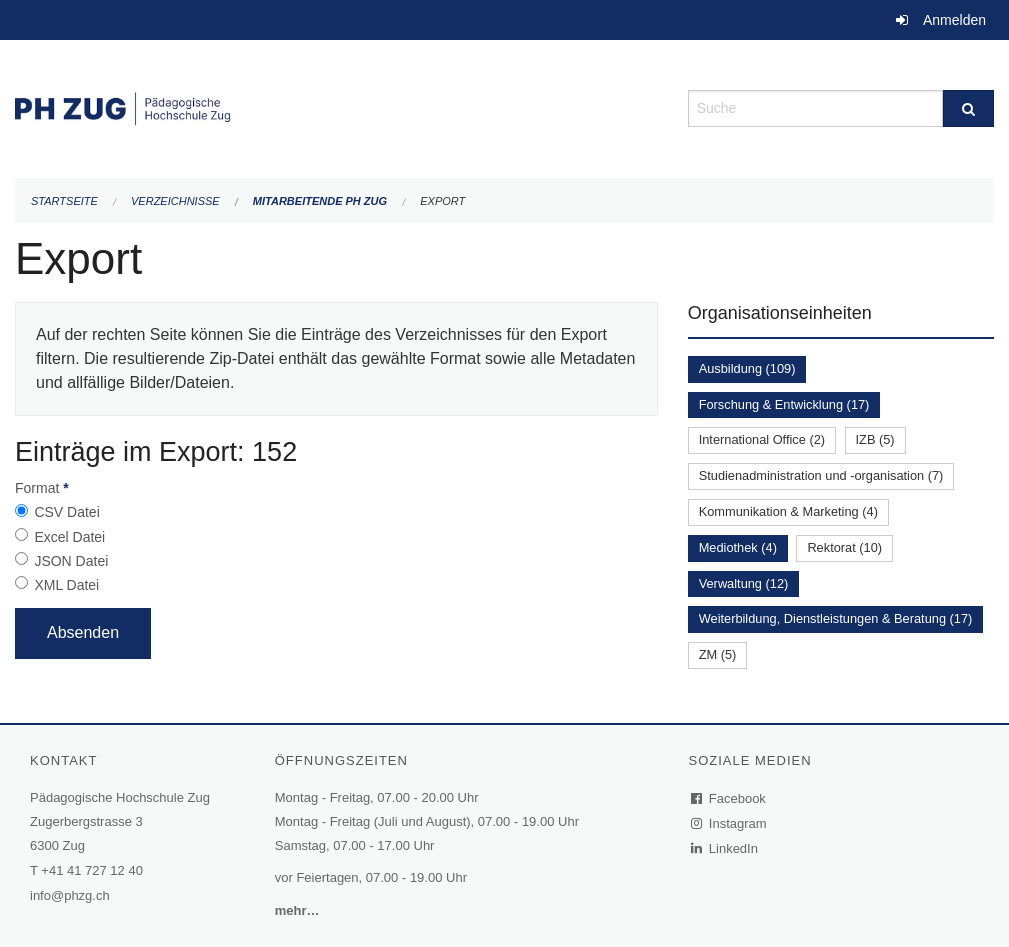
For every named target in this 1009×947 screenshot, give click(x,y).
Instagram (729, 823)
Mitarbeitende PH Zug (320, 201)
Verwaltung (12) (744, 583)
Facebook (729, 798)
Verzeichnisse (175, 201)
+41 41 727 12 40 (92, 870)
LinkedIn (725, 848)
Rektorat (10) (844, 547)
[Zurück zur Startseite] (336, 106)
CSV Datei (66, 512)
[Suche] (968, 108)
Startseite (64, 201)
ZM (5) (718, 654)
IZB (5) (875, 439)
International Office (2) (762, 439)
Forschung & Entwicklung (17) (784, 404)
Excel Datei (69, 537)
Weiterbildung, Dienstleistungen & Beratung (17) (836, 618)
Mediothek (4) (738, 547)
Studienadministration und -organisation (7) (821, 475)
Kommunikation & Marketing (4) (788, 511)
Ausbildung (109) (747, 368)
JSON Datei (71, 561)
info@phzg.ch (70, 895)
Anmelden (954, 20)
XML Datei (66, 585)
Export (442, 201)
